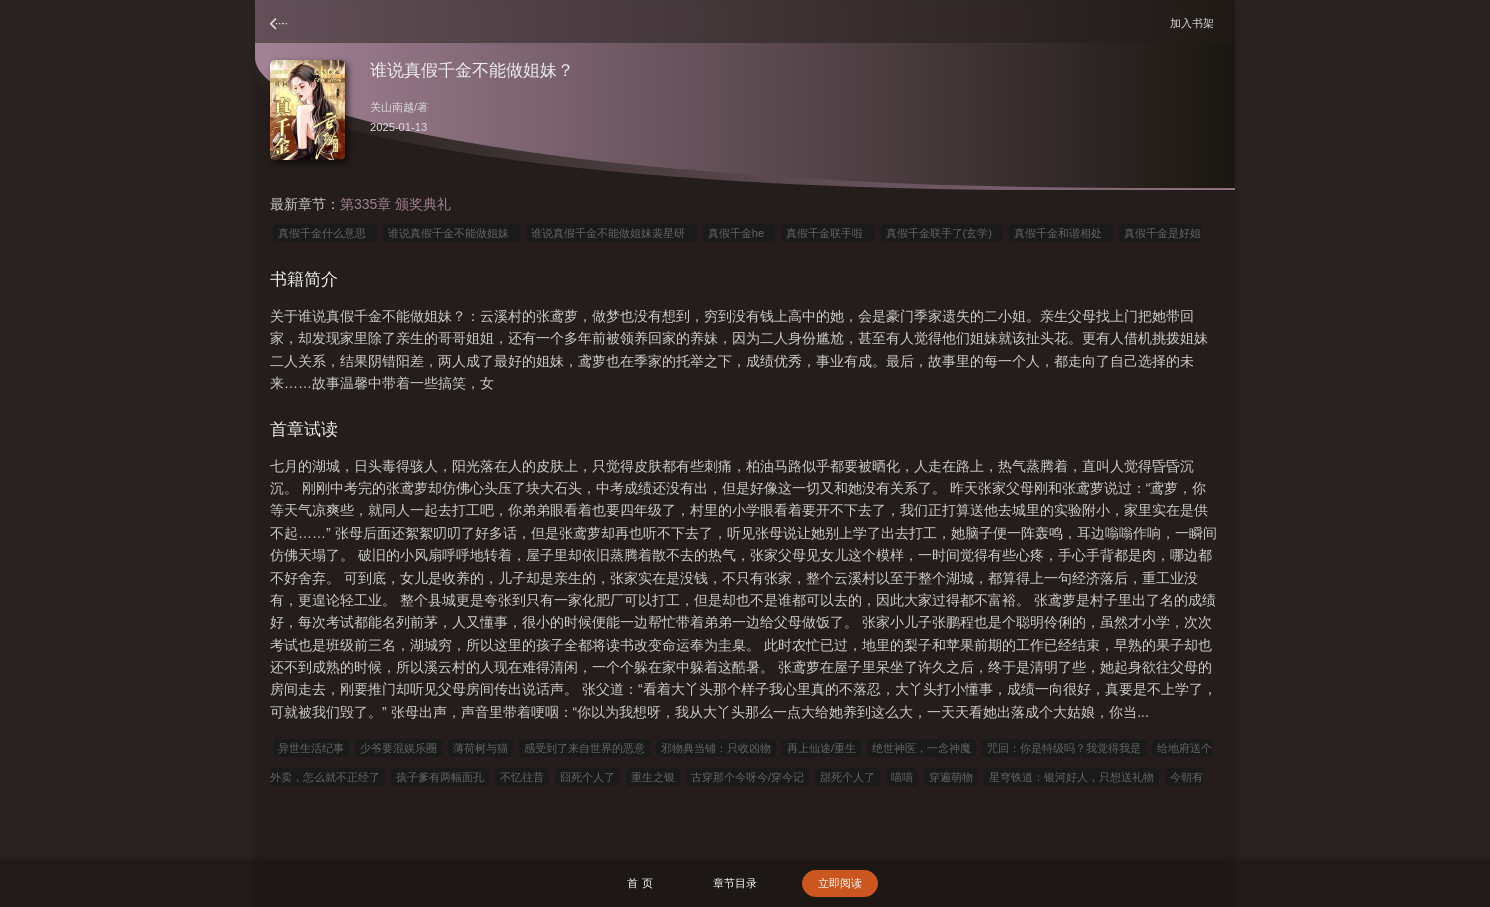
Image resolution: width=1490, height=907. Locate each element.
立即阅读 (840, 883)
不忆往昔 (522, 777)
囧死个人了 (587, 777)
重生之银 (653, 777)
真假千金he (739, 233)
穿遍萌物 (951, 777)
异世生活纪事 (311, 748)
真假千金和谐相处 (1061, 233)
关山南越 (392, 107)
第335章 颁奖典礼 (395, 204)
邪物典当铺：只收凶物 (716, 748)
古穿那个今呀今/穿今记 (747, 777)
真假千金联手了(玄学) (942, 233)
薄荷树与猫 (480, 748)
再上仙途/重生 (821, 748)
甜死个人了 (847, 777)
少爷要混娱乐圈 (398, 748)
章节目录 (735, 883)
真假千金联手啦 (827, 233)
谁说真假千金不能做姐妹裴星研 (611, 233)
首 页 (639, 883)
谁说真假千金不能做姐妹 (451, 233)
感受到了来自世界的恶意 (584, 748)
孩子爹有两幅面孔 (440, 777)
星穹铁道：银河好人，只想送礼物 (1071, 777)
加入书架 (1195, 22)
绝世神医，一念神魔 (921, 748)
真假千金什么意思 (325, 233)
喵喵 (902, 777)
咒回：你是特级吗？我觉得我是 (1064, 748)
